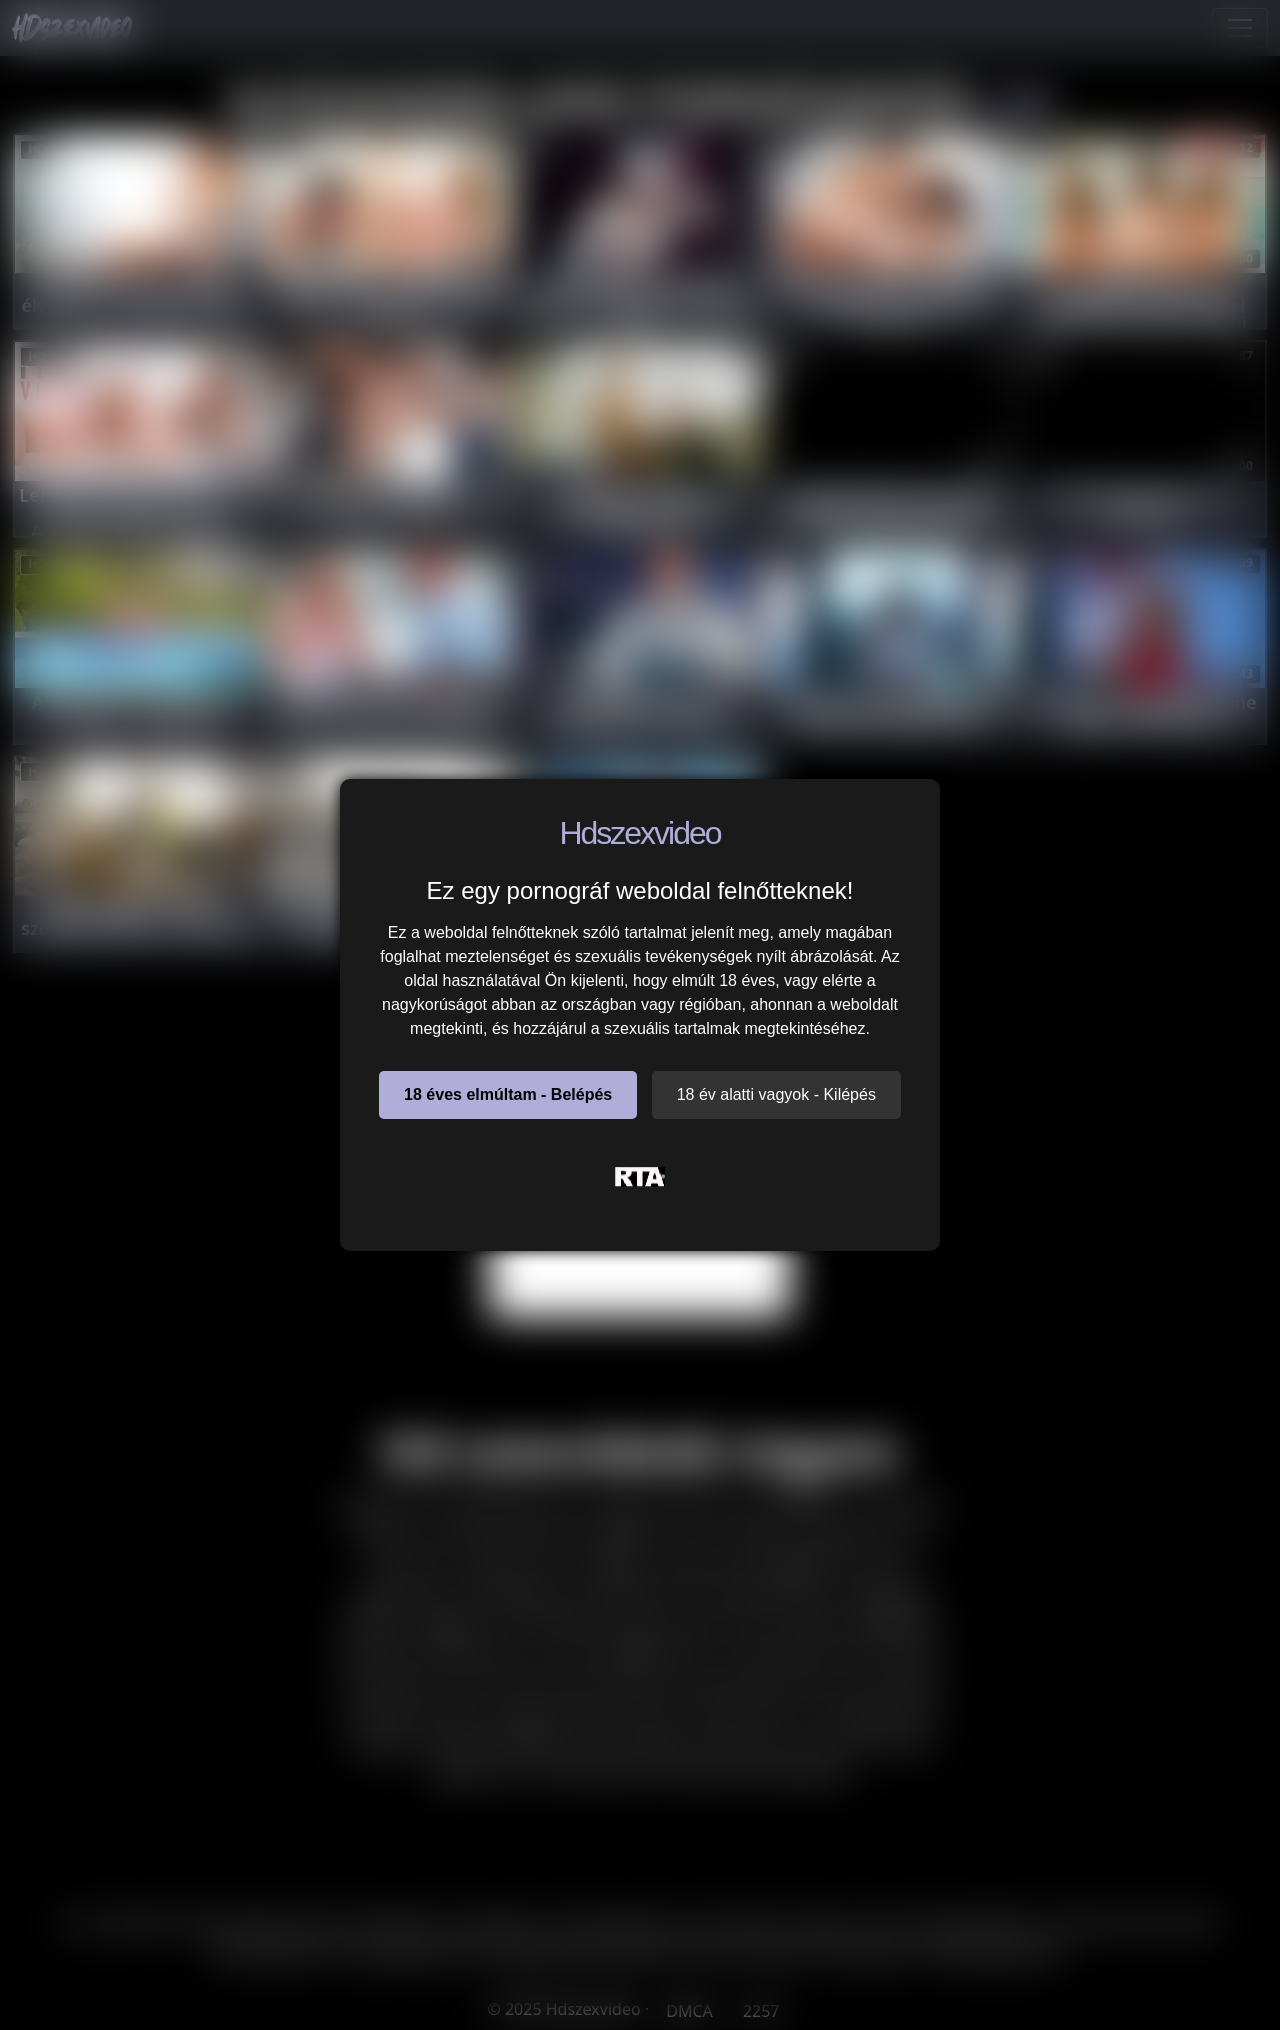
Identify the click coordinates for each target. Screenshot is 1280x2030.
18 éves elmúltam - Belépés (508, 1094)
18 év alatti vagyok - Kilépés (776, 1094)
